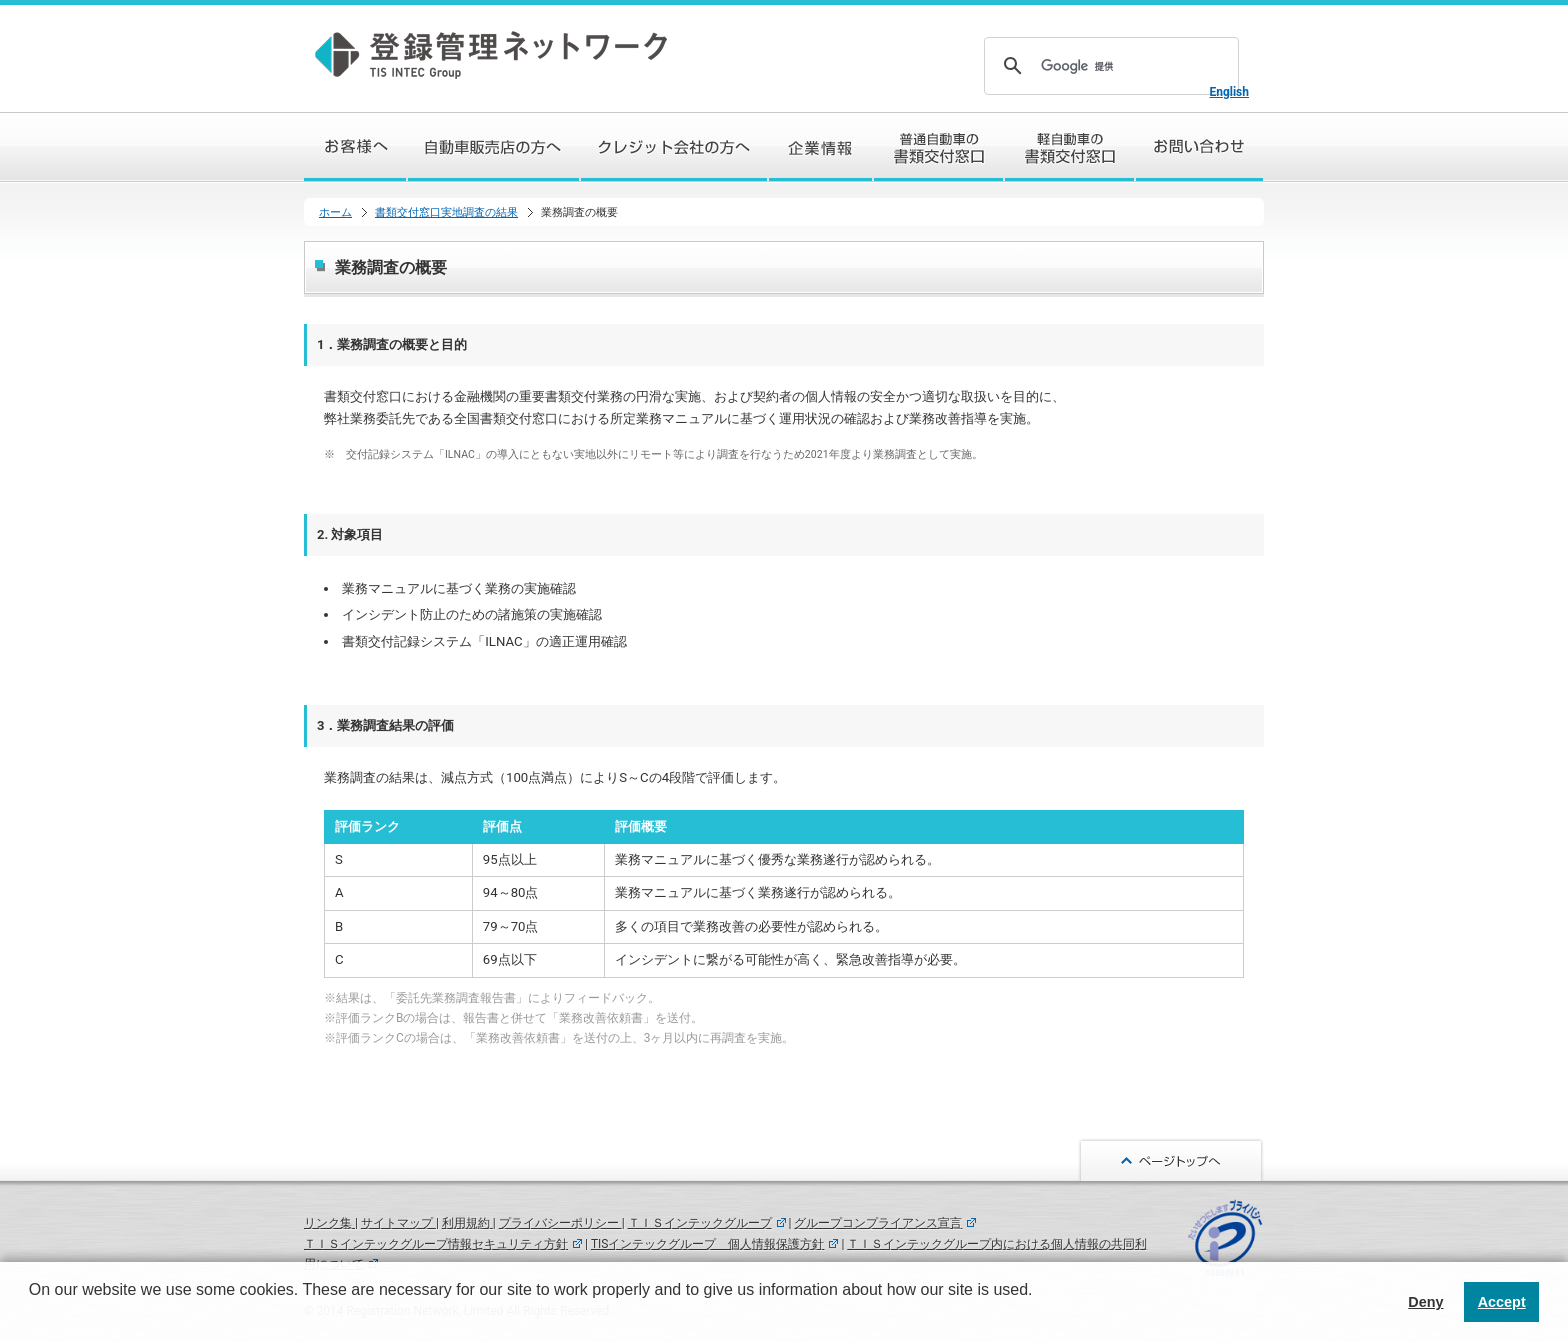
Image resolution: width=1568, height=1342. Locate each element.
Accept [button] (1502, 1302)
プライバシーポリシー (560, 1223)
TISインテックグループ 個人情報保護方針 (708, 1244)
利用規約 (467, 1223)
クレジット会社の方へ (675, 147)
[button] (32, 1316)
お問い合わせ (1200, 147)
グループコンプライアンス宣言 (878, 1223)
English (1229, 92)
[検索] (1108, 66)
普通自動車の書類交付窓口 (939, 147)
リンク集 (329, 1223)
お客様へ (356, 147)
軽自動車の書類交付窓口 (1070, 147)
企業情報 (821, 147)
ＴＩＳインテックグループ (700, 1223)
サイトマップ (398, 1223)
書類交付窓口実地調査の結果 (446, 212)
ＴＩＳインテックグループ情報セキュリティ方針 (436, 1244)
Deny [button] (1425, 1302)
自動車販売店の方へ (494, 147)
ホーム (335, 212)
